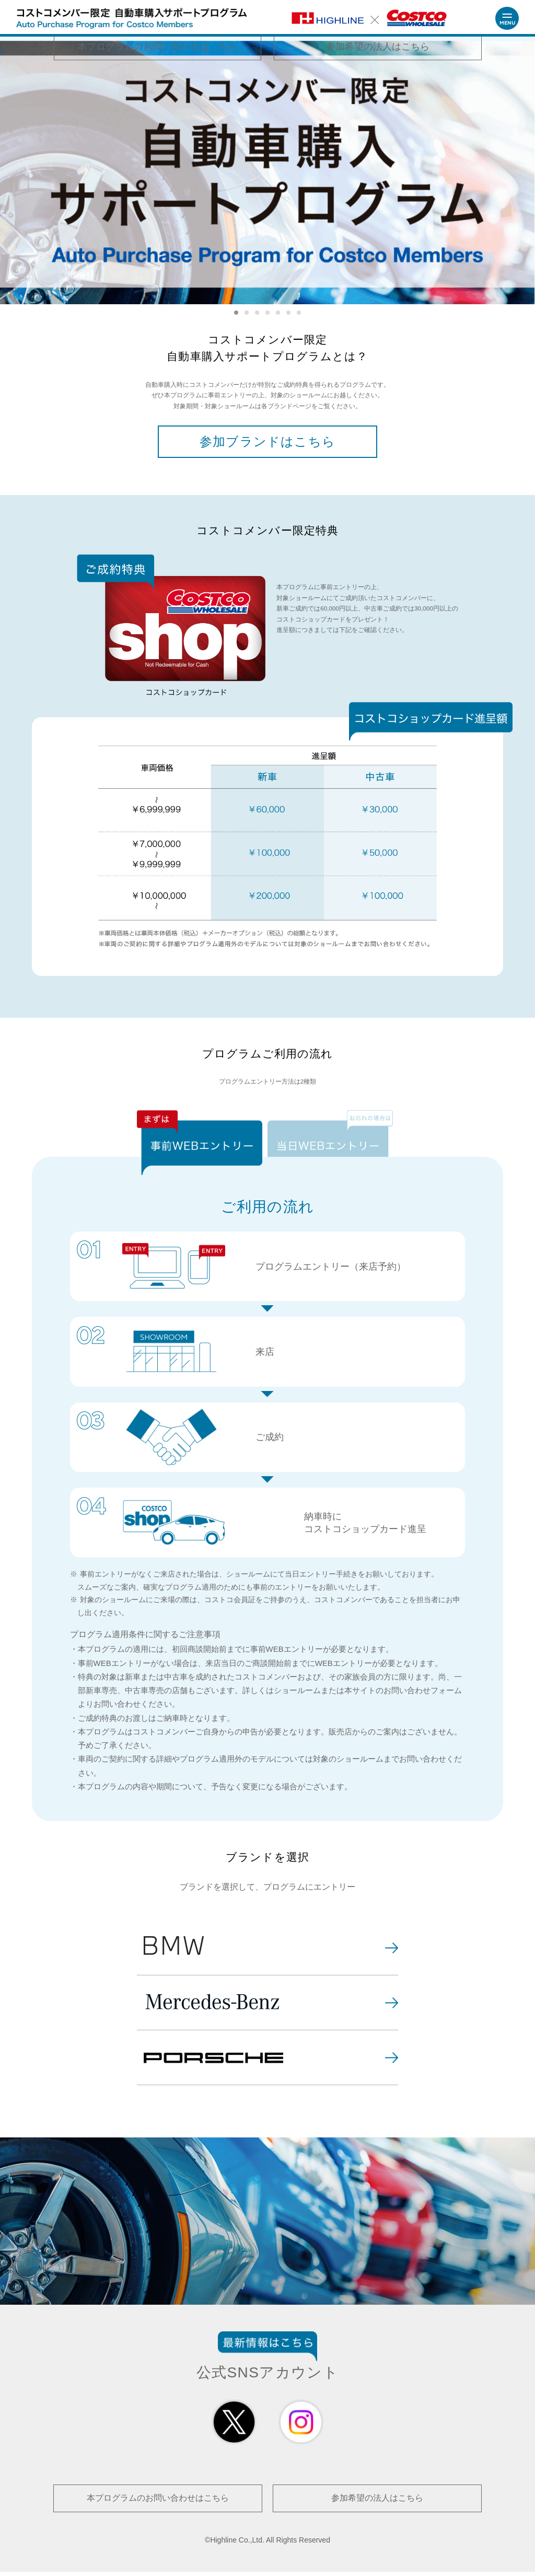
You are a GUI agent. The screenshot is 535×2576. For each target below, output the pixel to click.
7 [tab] (299, 312)
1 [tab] (236, 312)
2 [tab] (247, 312)
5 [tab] (278, 312)
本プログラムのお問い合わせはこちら (158, 2503)
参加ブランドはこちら (267, 444)
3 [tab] (257, 312)
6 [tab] (288, 312)
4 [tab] (267, 312)
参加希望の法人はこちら (377, 2503)
